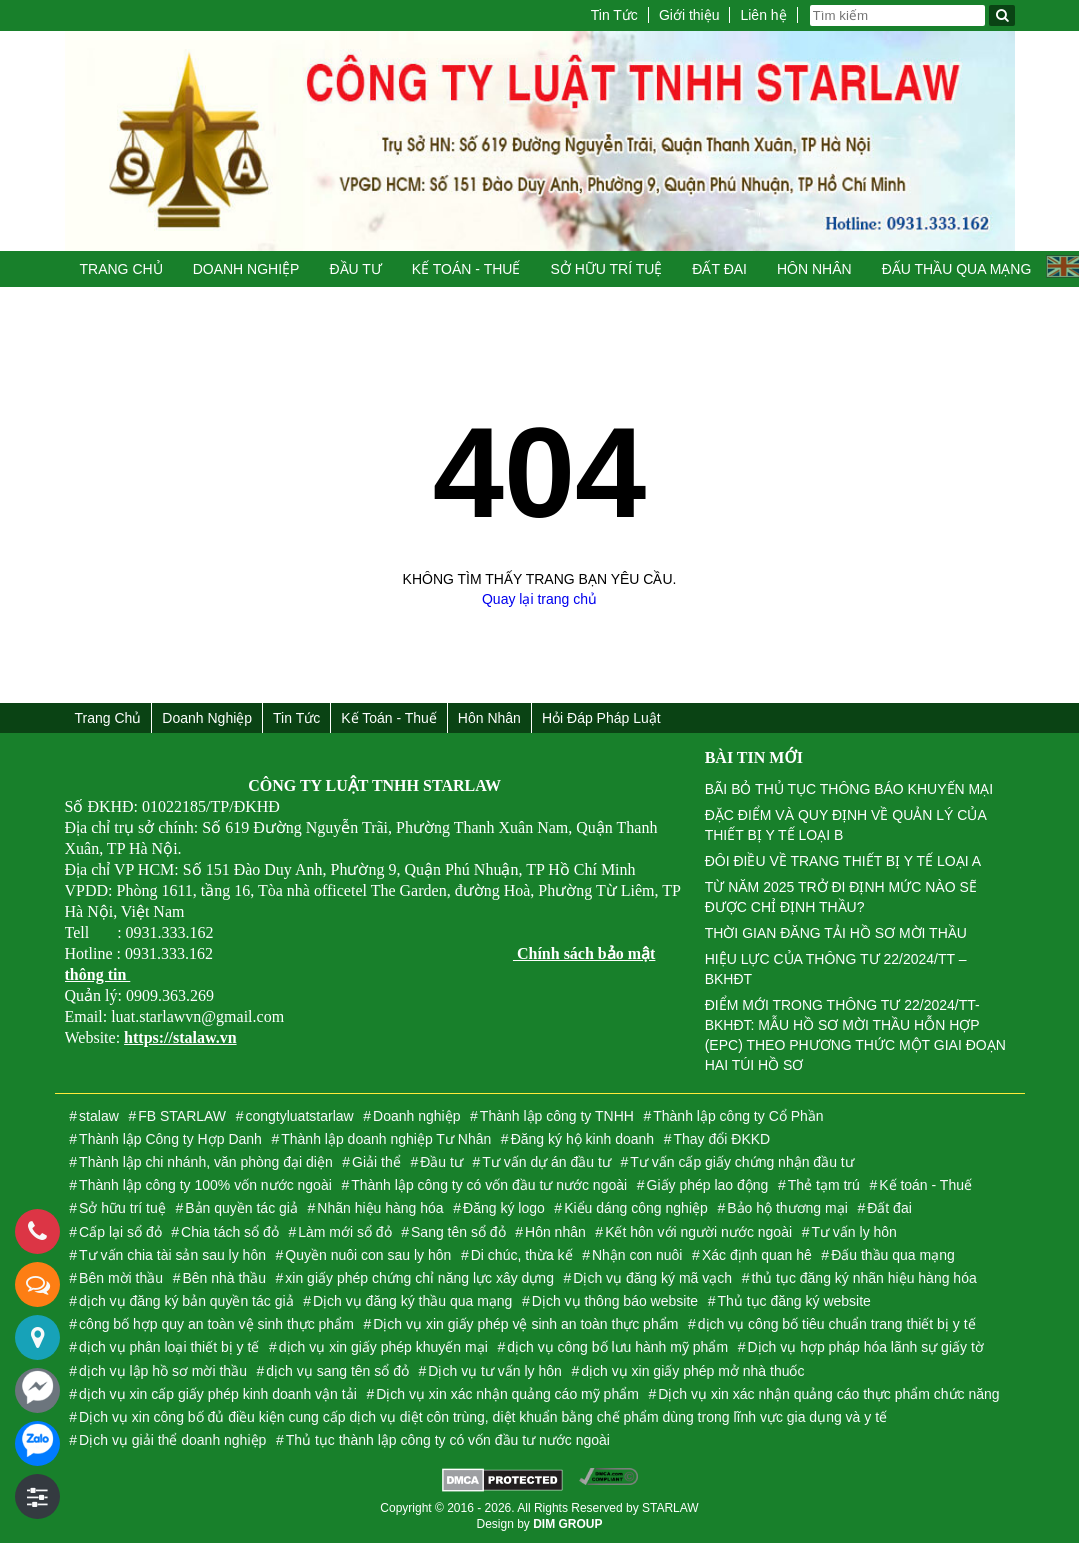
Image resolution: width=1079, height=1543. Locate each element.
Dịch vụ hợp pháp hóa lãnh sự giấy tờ (865, 1347)
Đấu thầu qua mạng (957, 269)
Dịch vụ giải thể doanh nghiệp (172, 1440)
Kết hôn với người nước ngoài (698, 1232)
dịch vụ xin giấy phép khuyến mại (383, 1347)
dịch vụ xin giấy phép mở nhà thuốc (692, 1371)
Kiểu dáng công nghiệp (636, 1208)
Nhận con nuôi (637, 1255)
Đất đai (719, 269)
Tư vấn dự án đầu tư (546, 1162)
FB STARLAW (182, 1116)
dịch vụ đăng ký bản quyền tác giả (186, 1301)
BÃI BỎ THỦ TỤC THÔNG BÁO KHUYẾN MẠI (849, 789)
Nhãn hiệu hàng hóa (380, 1208)
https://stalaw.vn (180, 1037)
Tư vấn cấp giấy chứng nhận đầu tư (741, 1162)
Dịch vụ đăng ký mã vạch (652, 1278)
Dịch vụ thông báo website (615, 1301)
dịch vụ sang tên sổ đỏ (337, 1371)
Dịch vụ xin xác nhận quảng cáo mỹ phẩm (507, 1394)
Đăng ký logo (504, 1208)
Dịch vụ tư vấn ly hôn (495, 1371)
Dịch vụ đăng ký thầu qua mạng (412, 1301)
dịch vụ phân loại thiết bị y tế (169, 1347)
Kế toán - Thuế (466, 269)
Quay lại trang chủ (539, 599)
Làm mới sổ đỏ (344, 1232)
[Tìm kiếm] (1002, 15)
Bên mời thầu (121, 1278)
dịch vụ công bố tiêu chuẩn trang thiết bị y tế (837, 1324)
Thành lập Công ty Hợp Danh (170, 1139)
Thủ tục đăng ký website (793, 1301)
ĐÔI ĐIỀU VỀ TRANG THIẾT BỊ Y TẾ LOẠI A (843, 861)
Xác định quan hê (757, 1255)
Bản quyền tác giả (241, 1208)
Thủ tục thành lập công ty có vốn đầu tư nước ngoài (448, 1440)
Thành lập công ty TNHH (557, 1116)
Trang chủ (121, 269)
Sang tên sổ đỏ (458, 1232)
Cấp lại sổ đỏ (120, 1232)
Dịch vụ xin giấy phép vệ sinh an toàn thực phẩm (525, 1324)
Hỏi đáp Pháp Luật (601, 718)
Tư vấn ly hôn (853, 1232)
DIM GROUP (567, 1524)
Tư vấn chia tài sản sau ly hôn (172, 1255)
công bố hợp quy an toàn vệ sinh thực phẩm (216, 1324)
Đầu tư (355, 269)
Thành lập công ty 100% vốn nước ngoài (205, 1185)
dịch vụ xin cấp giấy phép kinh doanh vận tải (218, 1394)
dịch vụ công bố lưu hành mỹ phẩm (617, 1347)
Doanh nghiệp (246, 269)
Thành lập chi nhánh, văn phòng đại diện (206, 1162)
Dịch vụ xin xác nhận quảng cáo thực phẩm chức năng (828, 1394)
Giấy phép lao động (708, 1185)
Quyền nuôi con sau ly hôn (368, 1255)
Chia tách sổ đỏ (230, 1232)
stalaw (99, 1116)
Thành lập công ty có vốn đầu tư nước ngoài (489, 1185)
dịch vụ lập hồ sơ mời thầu (163, 1371)
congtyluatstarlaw (299, 1116)
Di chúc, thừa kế (522, 1255)
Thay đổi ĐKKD (721, 1139)
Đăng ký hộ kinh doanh (582, 1139)
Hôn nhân (814, 269)
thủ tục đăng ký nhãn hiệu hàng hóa (863, 1278)
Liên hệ (763, 15)
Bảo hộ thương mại (787, 1208)
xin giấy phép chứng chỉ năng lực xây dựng (419, 1278)
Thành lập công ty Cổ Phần (738, 1116)
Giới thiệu (689, 15)
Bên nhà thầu (224, 1278)
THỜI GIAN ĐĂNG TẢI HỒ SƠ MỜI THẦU (836, 933)
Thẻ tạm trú (824, 1185)
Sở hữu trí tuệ (606, 269)
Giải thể (376, 1162)
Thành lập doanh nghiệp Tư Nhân (386, 1139)
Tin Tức (614, 15)
